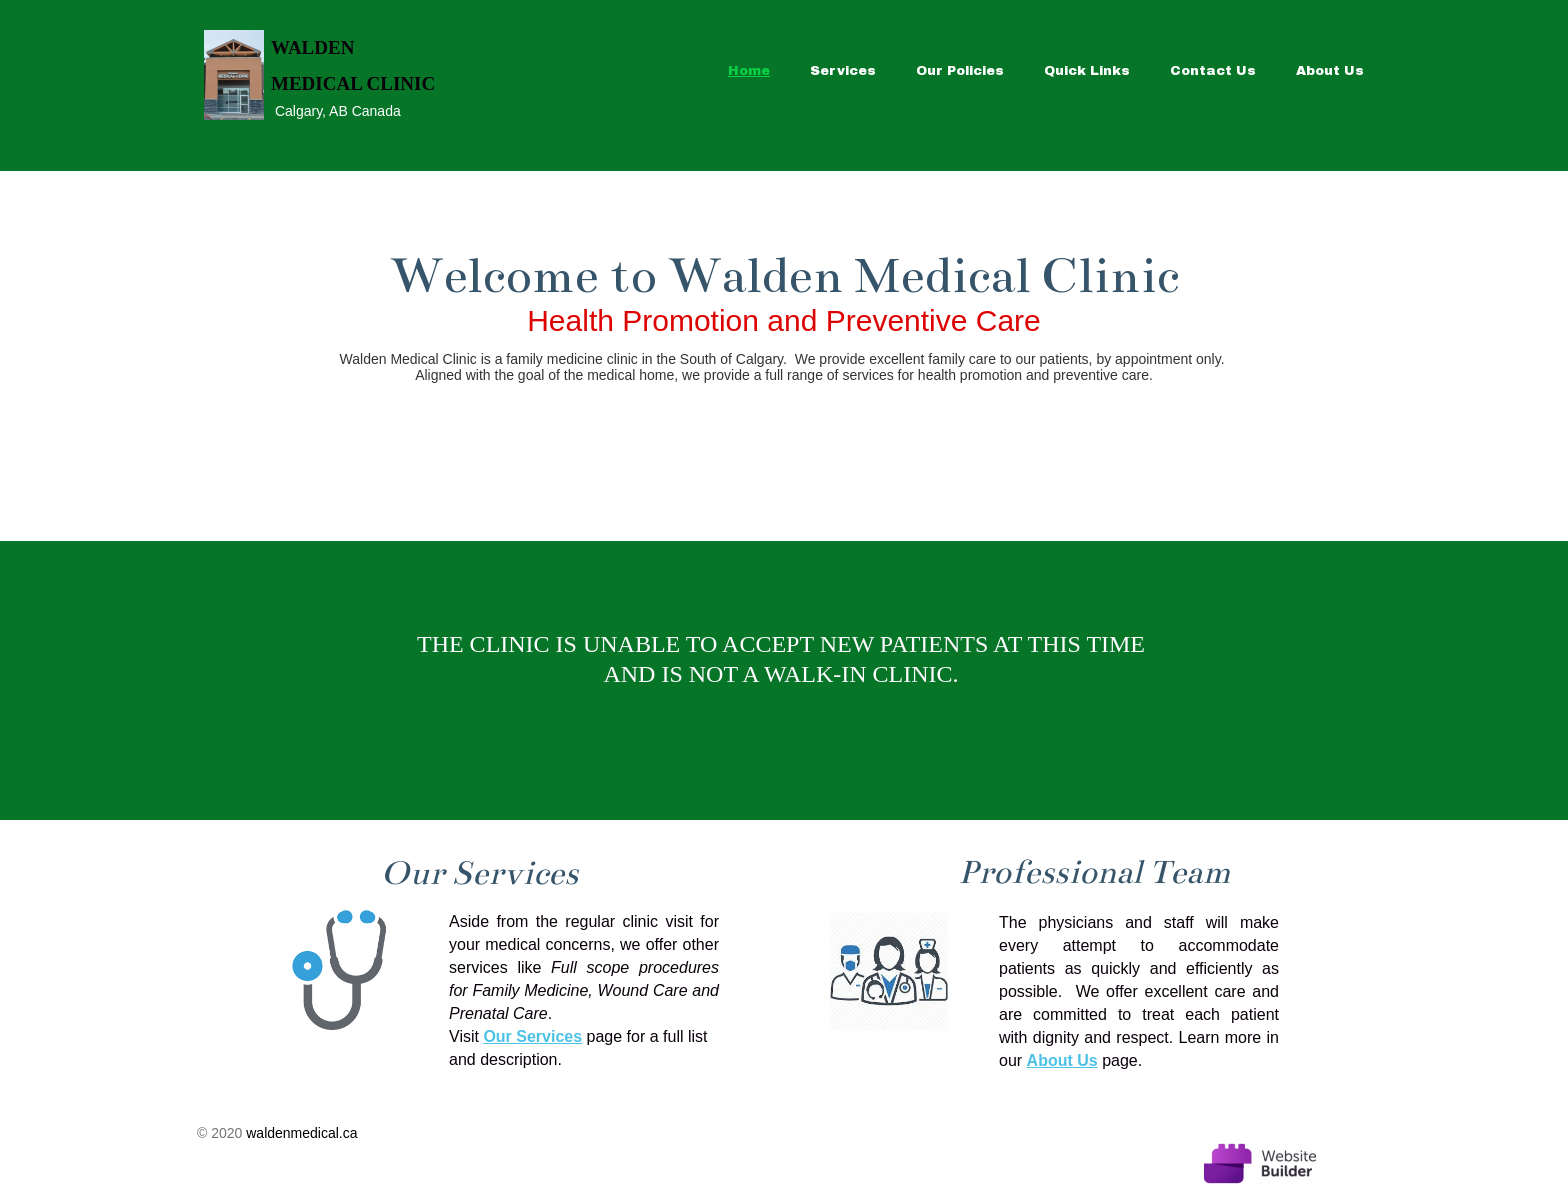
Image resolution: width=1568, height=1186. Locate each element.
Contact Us (1213, 71)
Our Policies (960, 71)
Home (749, 71)
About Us (1330, 71)
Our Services (532, 1036)
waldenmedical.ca (301, 1133)
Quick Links (1087, 71)
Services (843, 71)
